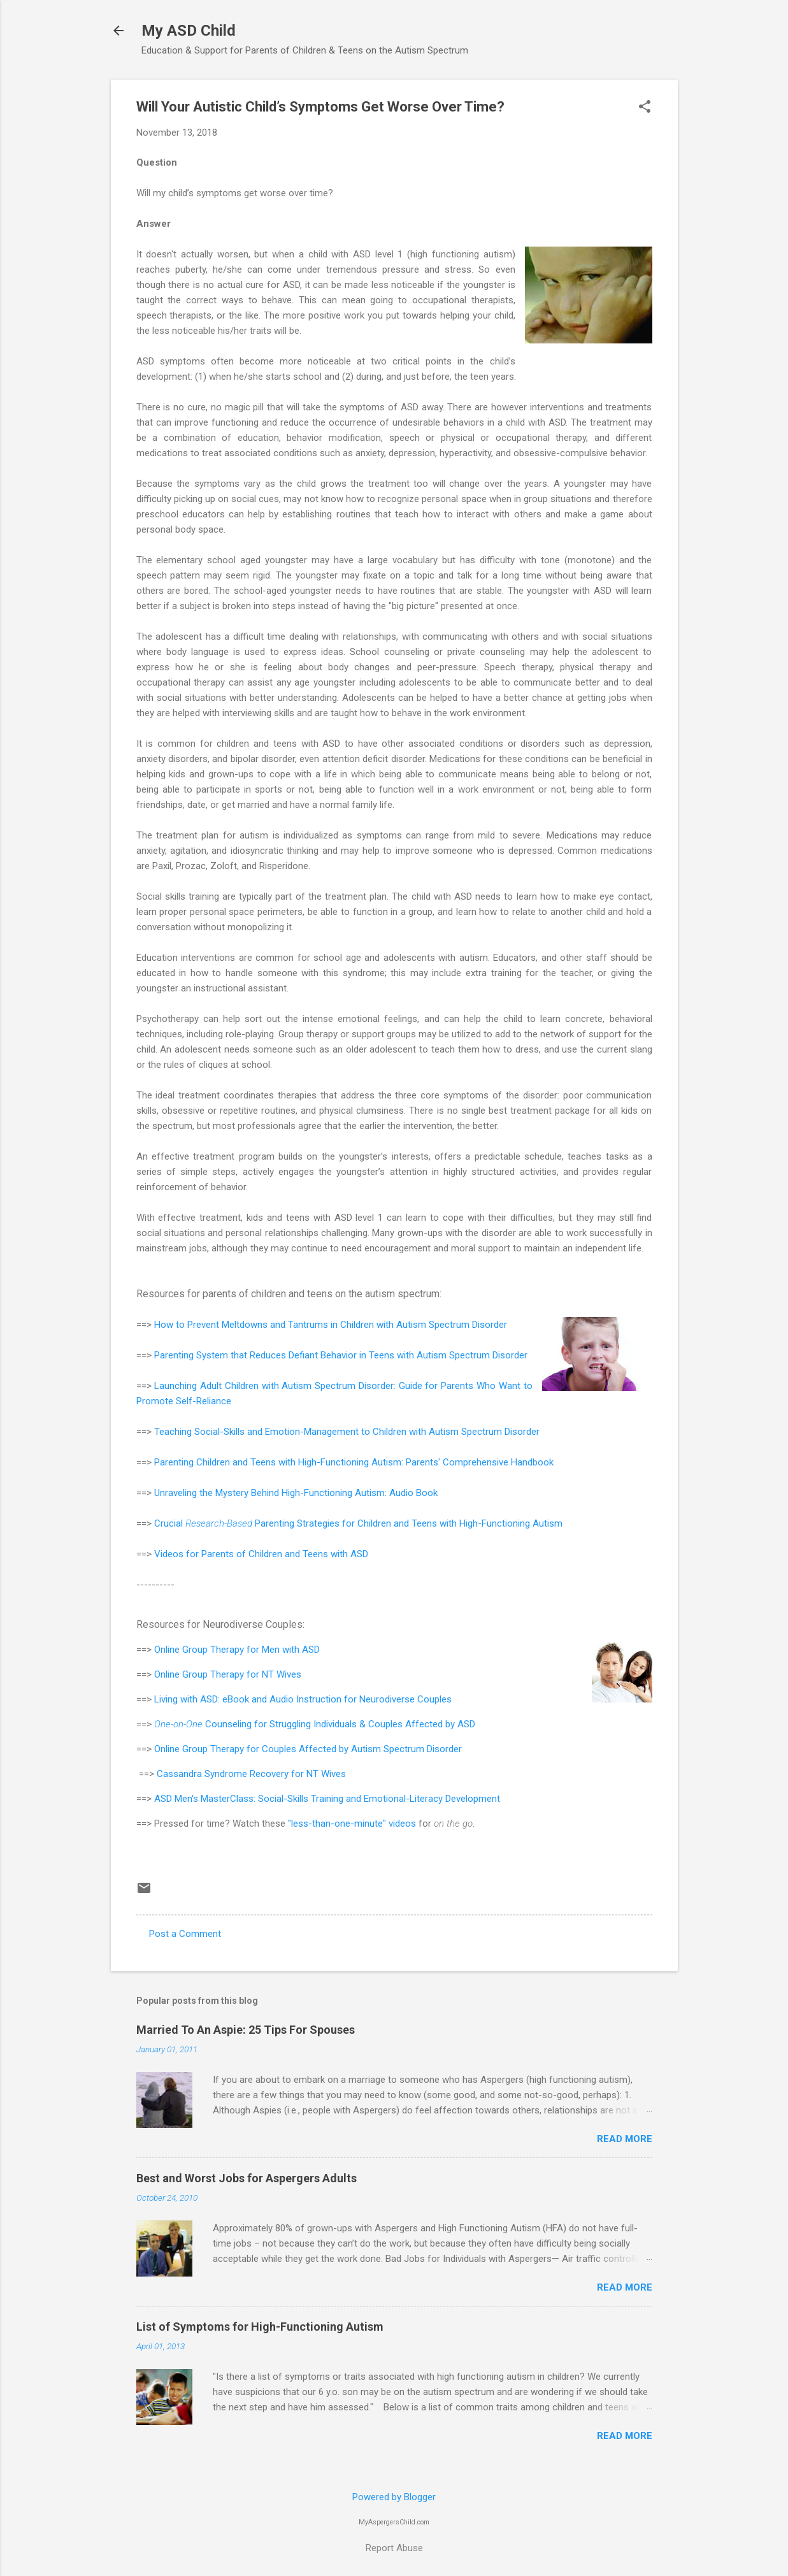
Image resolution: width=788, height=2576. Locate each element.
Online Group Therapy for (208, 1649)
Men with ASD (291, 1649)
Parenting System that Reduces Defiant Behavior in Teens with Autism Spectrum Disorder (340, 1355)
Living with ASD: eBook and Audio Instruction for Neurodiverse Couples (304, 1699)
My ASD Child (188, 31)
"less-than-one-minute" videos (352, 1823)
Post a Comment (185, 1933)
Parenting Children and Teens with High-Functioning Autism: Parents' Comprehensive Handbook (354, 1462)
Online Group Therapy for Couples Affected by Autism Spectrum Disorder (308, 1749)
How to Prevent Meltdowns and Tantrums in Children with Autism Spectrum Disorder (330, 1324)
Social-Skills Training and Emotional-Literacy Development (379, 1798)
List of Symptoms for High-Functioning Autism (259, 2326)
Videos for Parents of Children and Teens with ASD (261, 1554)
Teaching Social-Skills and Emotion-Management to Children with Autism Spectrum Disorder (347, 1431)
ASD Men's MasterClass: (206, 1798)
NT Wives (281, 1674)
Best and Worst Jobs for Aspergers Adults (246, 2178)
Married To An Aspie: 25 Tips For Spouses (245, 2029)
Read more (624, 2139)
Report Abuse (394, 2548)
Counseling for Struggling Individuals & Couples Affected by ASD (314, 1724)
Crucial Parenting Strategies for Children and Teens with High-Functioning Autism (358, 1523)
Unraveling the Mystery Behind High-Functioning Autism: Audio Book (296, 1493)
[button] (644, 108)
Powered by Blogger (394, 2497)
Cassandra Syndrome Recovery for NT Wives (251, 1774)
